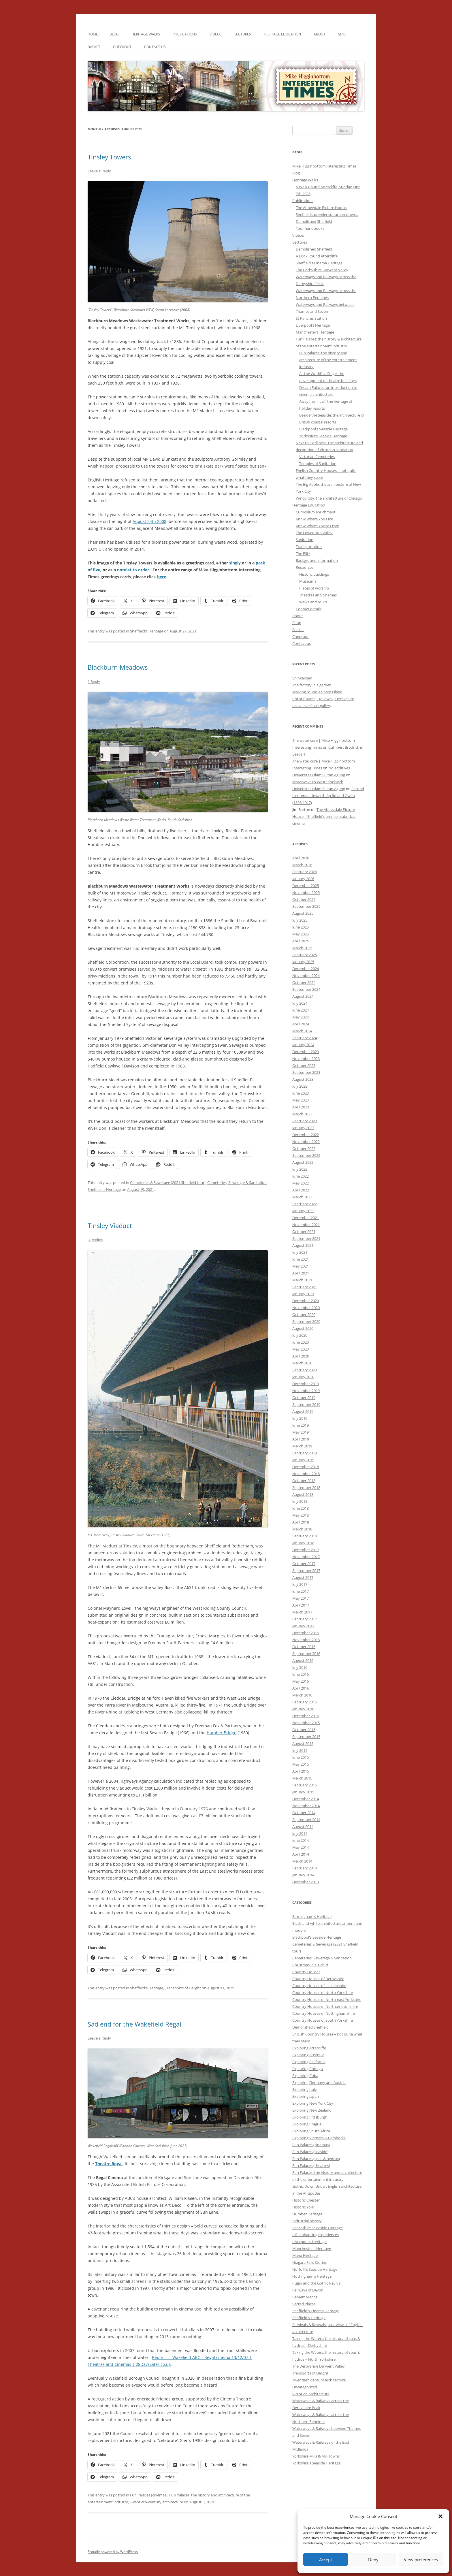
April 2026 (300, 857)
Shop (342, 34)
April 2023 (300, 1107)
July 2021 (299, 1252)
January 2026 (303, 878)
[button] (440, 2516)
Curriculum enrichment (316, 512)
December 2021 (305, 1217)
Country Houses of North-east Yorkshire (326, 1999)
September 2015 (306, 1736)
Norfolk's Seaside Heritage (314, 2269)
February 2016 (304, 1702)
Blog (114, 34)
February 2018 (304, 1536)
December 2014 (305, 1798)
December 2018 (305, 1466)
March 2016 (302, 1695)
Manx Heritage (305, 2255)
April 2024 (300, 1024)
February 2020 (304, 1369)
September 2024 (306, 989)
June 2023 (300, 1093)
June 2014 (300, 1840)
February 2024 (304, 1037)
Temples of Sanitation (317, 463)
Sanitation (304, 539)
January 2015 (303, 1791)
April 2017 (300, 1605)
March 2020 (302, 1363)
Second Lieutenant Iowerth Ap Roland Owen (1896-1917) (328, 795)
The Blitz (303, 553)
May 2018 (300, 1515)
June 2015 (300, 1757)
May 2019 (300, 1432)
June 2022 (300, 1176)
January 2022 (303, 1210)
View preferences (421, 2559)
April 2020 (300, 1356)
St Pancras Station (311, 318)
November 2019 (306, 1390)
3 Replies (95, 1239)
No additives (339, 768)
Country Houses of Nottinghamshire (323, 2013)
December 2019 (305, 1383)
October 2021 (303, 1231)
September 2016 (306, 1653)
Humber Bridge (221, 1732)
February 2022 (304, 1203)
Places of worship (314, 588)
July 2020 (299, 1335)
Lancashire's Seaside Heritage (317, 2227)
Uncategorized (304, 2386)
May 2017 (300, 1598)
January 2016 (303, 1708)
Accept (325, 2559)
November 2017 (306, 1556)
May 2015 (300, 1764)
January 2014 (303, 1875)
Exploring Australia (308, 2054)
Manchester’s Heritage (315, 332)
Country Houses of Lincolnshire (319, 1985)
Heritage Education (282, 34)
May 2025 (300, 934)
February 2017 (304, 1619)
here (161, 576)
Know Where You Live (314, 518)
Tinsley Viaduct (110, 1225)
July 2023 (299, 1086)
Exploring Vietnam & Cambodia (319, 2137)
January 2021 (303, 1293)
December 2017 (305, 1549)
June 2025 (300, 927)
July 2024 (299, 1003)
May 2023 (300, 1100)
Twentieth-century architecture (156, 2502)
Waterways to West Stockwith (317, 781)
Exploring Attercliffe (309, 2047)
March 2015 (302, 1778)
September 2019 (306, 1404)
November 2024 (306, 975)
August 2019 (302, 1411)
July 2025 (299, 920)
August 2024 (302, 996)
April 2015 (300, 1771)
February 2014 (304, 1868)
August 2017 (302, 1577)
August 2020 (302, 1328)
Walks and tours (313, 602)
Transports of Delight (183, 1988)
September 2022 (306, 1155)
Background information (317, 560)
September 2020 (306, 1321)
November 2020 (306, 1307)
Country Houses (306, 1971)
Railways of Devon (307, 2290)
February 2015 (304, 1785)
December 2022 (305, 1134)
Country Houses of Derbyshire (318, 1978)
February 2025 (304, 954)
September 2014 (306, 1819)
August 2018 (302, 1494)
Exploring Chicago (307, 2068)
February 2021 (304, 1286)
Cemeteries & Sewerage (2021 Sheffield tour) (168, 1182)
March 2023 (302, 1113)
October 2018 (303, 1480)
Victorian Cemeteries (317, 456)
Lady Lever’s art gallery (311, 705)
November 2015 (306, 1722)
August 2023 (302, 1079)
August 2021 (302, 1245)
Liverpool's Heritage (309, 2241)
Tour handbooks (310, 228)
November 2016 (306, 1639)
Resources (304, 567)
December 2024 (305, 968)
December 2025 (305, 885)
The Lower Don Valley (314, 532)
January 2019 (303, 1459)
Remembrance (304, 2297)
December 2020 (305, 1300)
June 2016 (300, 1674)
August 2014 (302, 1826)
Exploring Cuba (305, 2075)
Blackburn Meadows (118, 667)
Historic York (303, 2207)
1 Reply (94, 681)
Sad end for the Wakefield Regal (134, 2024)
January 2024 (303, 1044)
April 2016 (300, 1688)
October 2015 (303, 1729)
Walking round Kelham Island (317, 691)
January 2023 (303, 1127)
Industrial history (307, 2220)
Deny (373, 2559)
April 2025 (300, 941)
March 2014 (302, 1861)
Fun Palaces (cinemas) (148, 2495)
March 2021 (302, 1280)
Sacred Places (303, 2303)
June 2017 (300, 1591)
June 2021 (300, 1259)
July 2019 (299, 1418)
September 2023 (306, 1072)
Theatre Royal (109, 2163)
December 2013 (305, 1881)
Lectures (242, 34)
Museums (307, 581)
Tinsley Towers (109, 156)
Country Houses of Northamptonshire (325, 2006)
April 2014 (300, 1854)
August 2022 (302, 1162)
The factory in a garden (312, 685)
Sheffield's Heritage (146, 631)
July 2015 (299, 1750)
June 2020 (300, 1342)
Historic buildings (314, 574)
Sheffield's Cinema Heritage (315, 2310)
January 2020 (303, 1376)
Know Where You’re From (317, 525)
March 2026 (302, 864)
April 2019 (300, 1439)
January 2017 (303, 1625)
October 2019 (303, 1397)
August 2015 (302, 1743)
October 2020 (303, 1314)
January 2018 (303, 1542)
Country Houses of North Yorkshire (322, 1992)
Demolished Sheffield (314, 221)
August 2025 (302, 913)
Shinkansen (302, 678)
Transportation (309, 546)
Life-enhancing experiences (315, 2234)
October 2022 (303, 1148)
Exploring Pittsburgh (309, 2117)
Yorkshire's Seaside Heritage (316, 2463)
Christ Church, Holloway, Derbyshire (323, 698)
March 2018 (302, 1529)
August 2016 (302, 1660)
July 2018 (299, 1501)
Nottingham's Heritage (312, 2276)
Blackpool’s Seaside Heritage (323, 429)
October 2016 (303, 1646)
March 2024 (302, 1030)
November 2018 (306, 1473)
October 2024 (303, 982)
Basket (94, 46)
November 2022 (306, 1141)
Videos (216, 34)
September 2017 (306, 1570)
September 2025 (306, 906)
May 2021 (300, 1266)
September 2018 (306, 1487)
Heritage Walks (145, 34)
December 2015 (305, 1715)
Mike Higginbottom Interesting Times (324, 166)
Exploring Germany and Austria (319, 2082)
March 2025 (302, 947)
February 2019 (304, 1452)
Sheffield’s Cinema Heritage (319, 262)
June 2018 (300, 1508)
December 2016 (305, 1632)
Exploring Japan (305, 2096)
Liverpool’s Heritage (313, 325)
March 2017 (302, 1612)
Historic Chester (306, 2200)
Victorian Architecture (310, 2393)
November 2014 (306, 1805)
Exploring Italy (304, 2089)
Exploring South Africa (311, 2131)
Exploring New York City (312, 2103)
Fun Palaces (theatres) (311, 2165)
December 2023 (305, 1051)
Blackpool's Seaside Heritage (316, 1937)
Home (93, 34)
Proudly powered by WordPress (113, 2551)
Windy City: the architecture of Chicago (329, 498)
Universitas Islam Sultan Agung (318, 774)
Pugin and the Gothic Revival (316, 2283)
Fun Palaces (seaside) (310, 2151)
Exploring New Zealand (312, 2110)
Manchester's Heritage (311, 2248)
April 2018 (300, 1522)
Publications (185, 34)
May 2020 (300, 1349)
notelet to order (133, 570)
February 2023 (304, 1120)
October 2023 (303, 1065)
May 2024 (300, 1017)
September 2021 (306, 1238)
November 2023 (306, 1058)
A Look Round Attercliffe (317, 256)
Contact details (308, 608)
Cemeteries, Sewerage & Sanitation (237, 1182)
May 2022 (300, 1183)
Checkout (122, 46)
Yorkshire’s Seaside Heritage (323, 435)
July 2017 (299, 1584)
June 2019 (300, 1425)
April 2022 (300, 1190)
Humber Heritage (307, 2214)
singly (235, 563)
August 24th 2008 (149, 521)
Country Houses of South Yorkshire (322, 2020)
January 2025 (303, 961)
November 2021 (306, 1224)
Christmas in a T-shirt (310, 1964)
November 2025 (306, 892)
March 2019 (302, 1446)
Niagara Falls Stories (309, 2262)
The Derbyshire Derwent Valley (322, 269)
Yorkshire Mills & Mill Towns (316, 2456)
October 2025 (303, 899)
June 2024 (300, 1010)
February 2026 (304, 871)
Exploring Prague (306, 2124)
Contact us (155, 46)
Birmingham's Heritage (312, 1916)
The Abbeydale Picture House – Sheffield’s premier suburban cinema (324, 816)
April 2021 (300, 1273)
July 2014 (299, 1833)
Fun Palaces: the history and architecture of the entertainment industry (328, 359)
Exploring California (308, 2061)
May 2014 (300, 1847)
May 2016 (300, 1681)
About (319, 34)
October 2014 (303, 1812)
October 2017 (303, 1563)
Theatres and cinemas (318, 595)
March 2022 (302, 1197)
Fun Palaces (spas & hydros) (316, 2158)
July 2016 (299, 1667)
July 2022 (299, 1169)
